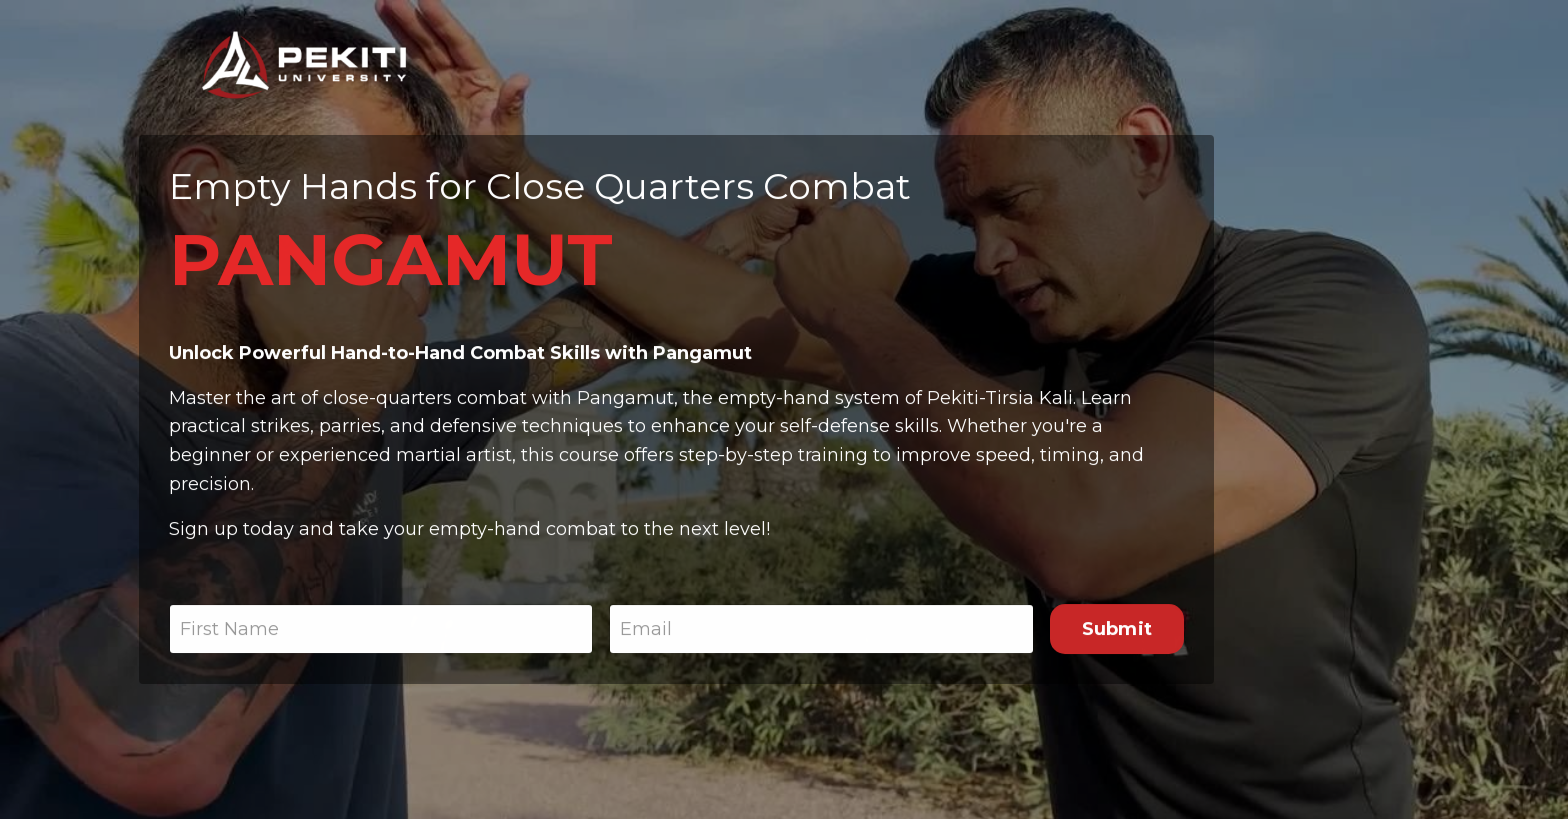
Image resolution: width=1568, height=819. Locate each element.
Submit (1117, 630)
